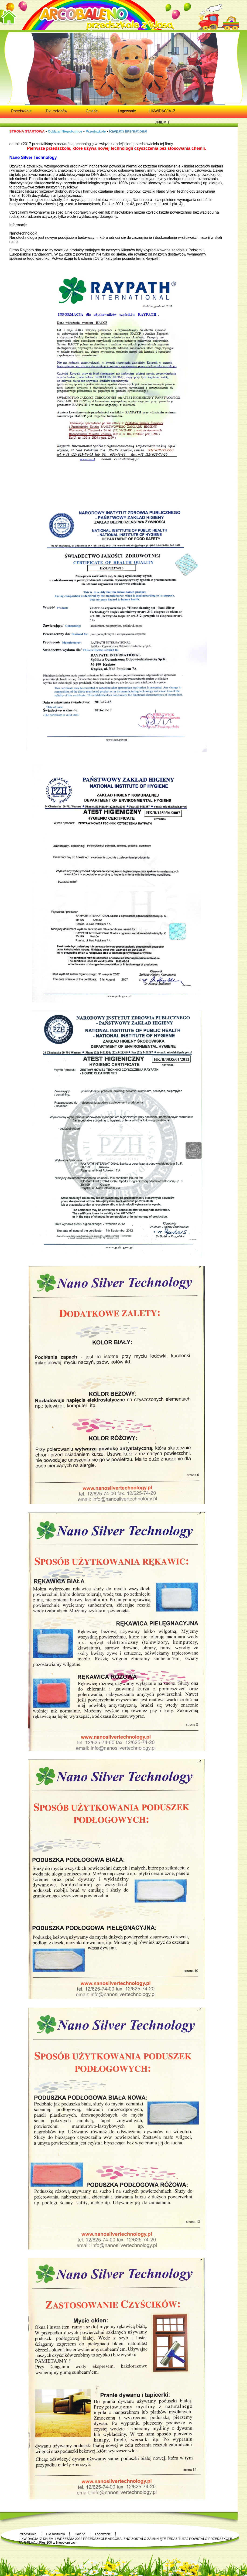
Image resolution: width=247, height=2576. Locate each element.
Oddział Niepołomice (65, 131)
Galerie (80, 2534)
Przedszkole (96, 131)
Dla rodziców (55, 2534)
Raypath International (128, 131)
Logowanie (103, 2534)
